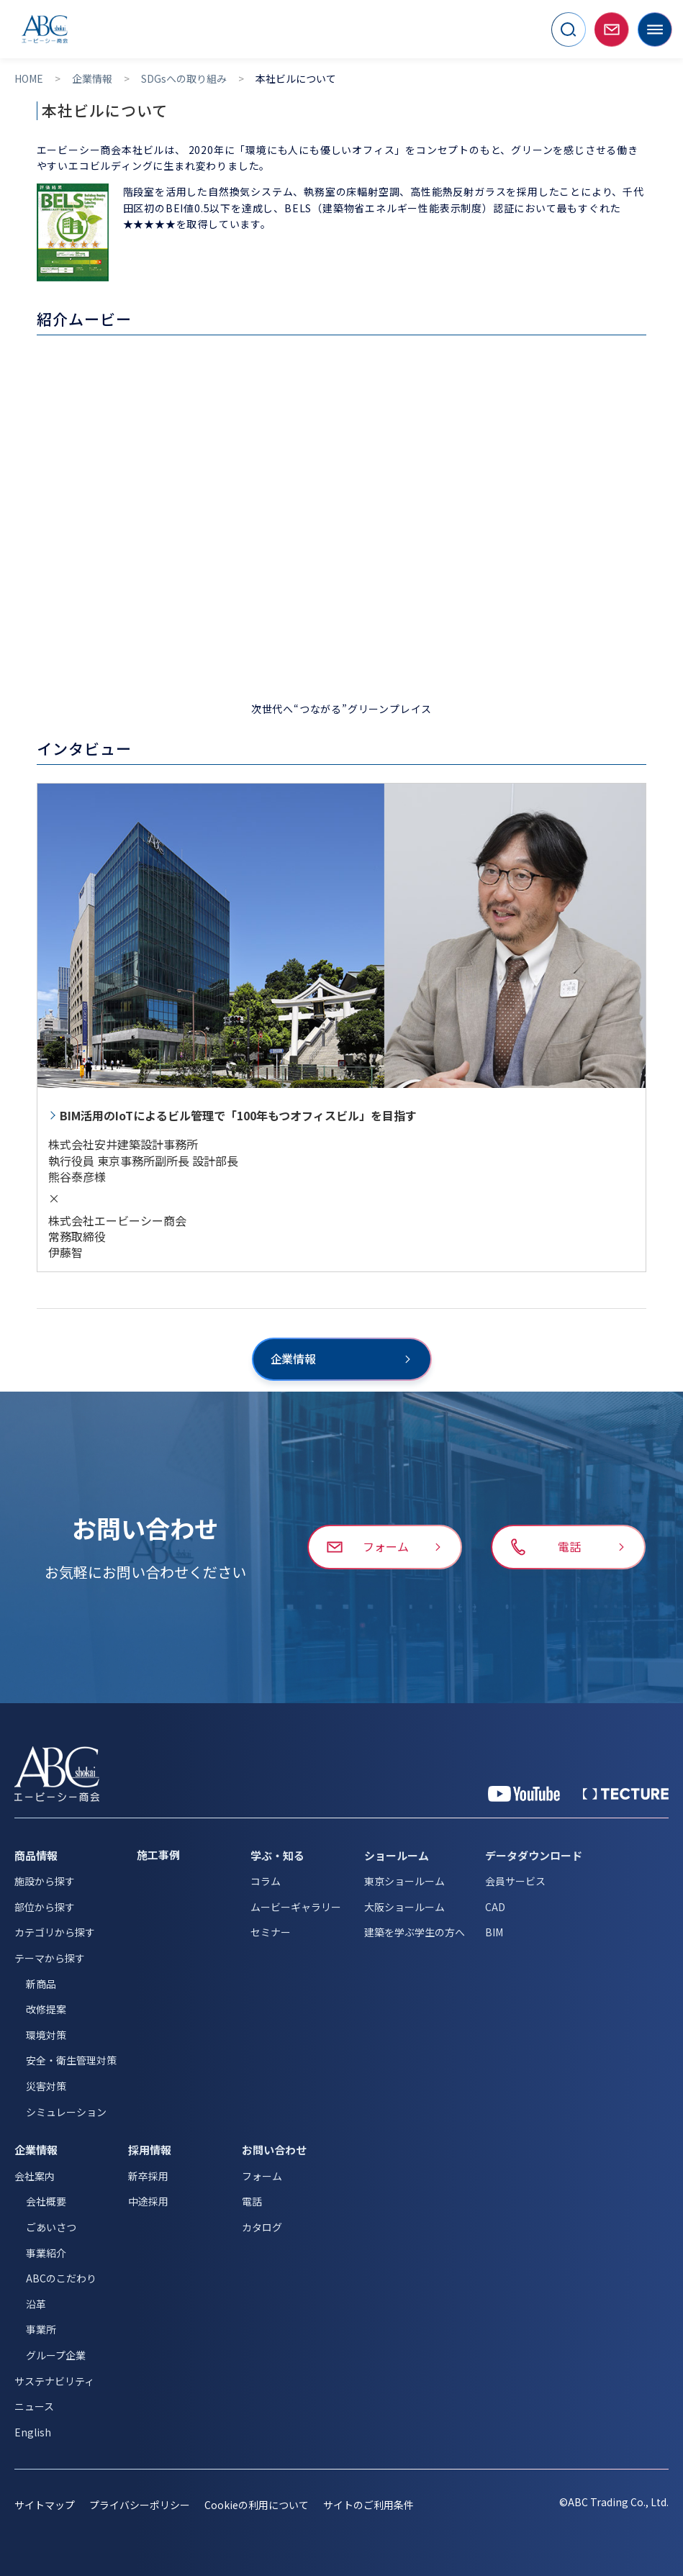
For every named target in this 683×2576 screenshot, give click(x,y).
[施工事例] (183, 1855)
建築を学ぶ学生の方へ (414, 1932)
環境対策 (46, 2035)
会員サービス (515, 1881)
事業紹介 (46, 2253)
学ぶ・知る (277, 1855)
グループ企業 (56, 2355)
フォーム (262, 2176)
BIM (494, 1932)
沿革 (36, 2304)
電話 (252, 2201)
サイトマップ (44, 2505)
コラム (265, 1881)
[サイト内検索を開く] (568, 29)
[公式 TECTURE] (626, 1794)
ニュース (34, 2406)
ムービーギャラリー (295, 1907)
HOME (28, 79)
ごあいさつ (51, 2227)
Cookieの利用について (256, 2505)
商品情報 (36, 1855)
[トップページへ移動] (45, 29)
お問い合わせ (274, 2149)
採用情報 (149, 2149)
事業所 (41, 2329)
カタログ (262, 2227)
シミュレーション (66, 2112)
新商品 (41, 1984)
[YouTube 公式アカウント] (524, 1794)
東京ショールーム (404, 1881)
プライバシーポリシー (139, 2505)
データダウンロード (533, 1855)
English (32, 2432)
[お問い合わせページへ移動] (611, 29)
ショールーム (396, 1855)
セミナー (270, 1932)
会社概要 (46, 2201)
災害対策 (46, 2086)
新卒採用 (148, 2176)
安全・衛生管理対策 (71, 2060)
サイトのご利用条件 (368, 2505)
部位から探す (44, 1907)
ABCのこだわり (61, 2278)
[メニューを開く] (655, 29)
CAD (495, 1907)
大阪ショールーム (404, 1907)
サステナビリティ (54, 2381)
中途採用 (148, 2201)
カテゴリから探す (54, 1932)
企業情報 (92, 79)
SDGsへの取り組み (184, 79)
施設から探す (44, 1881)
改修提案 (46, 2009)
